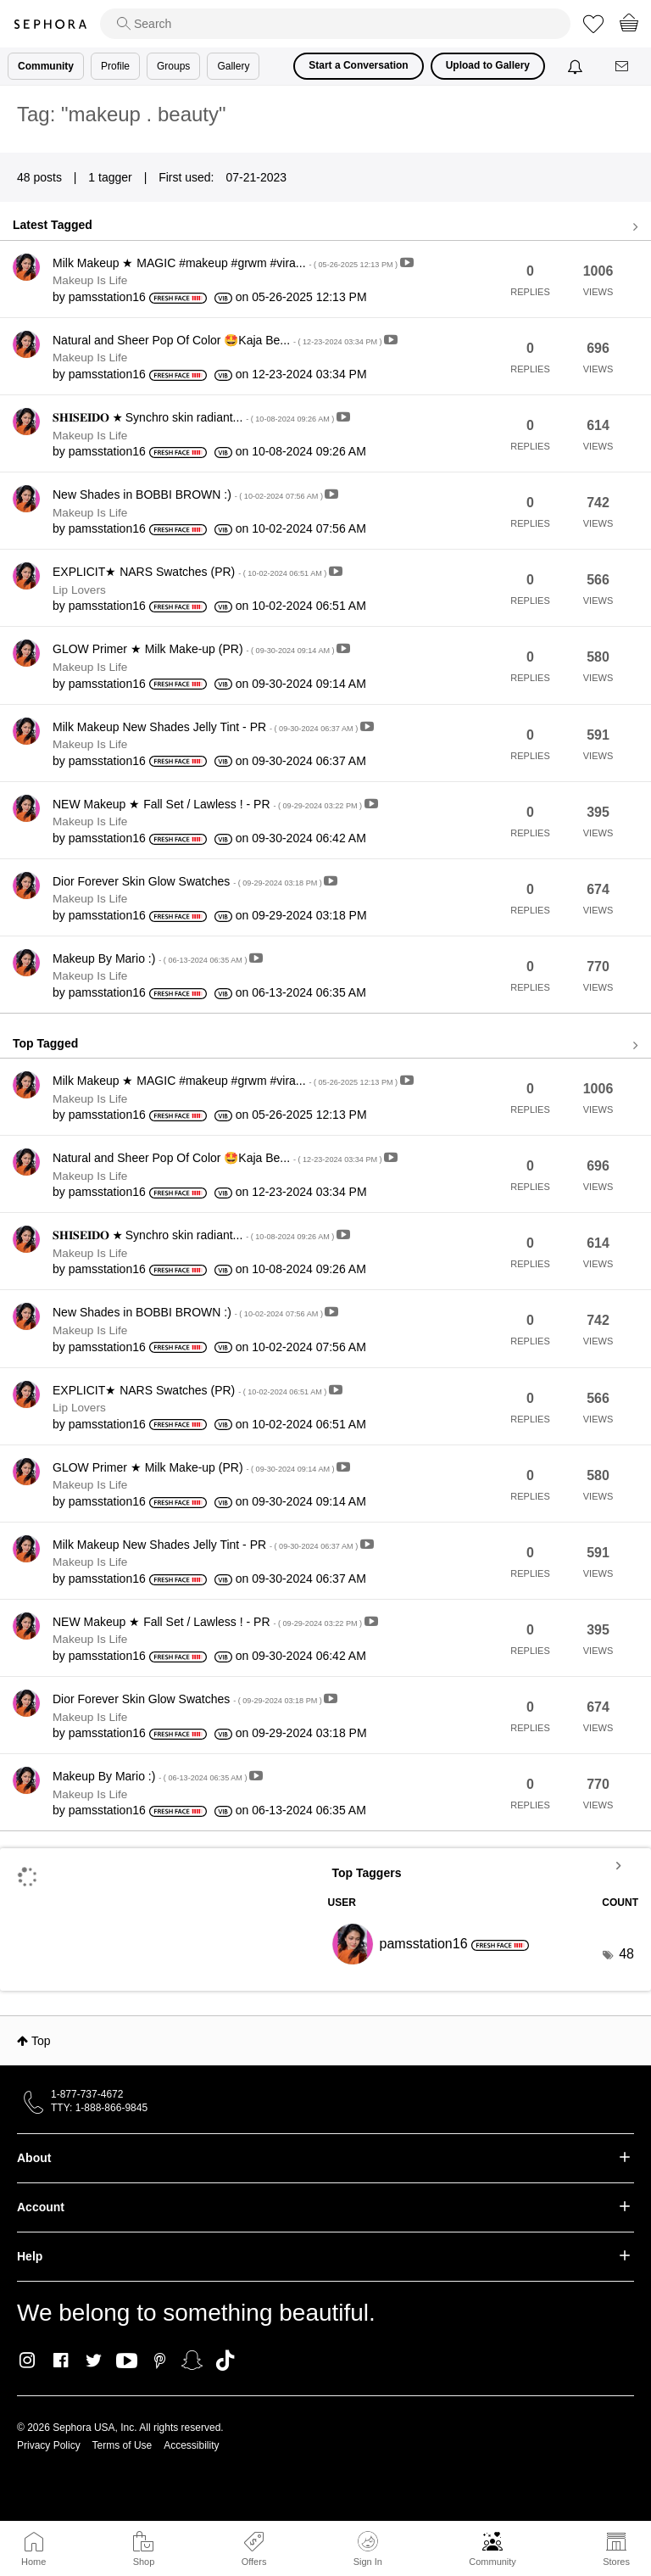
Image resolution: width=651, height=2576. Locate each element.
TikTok (225, 2361)
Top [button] (41, 2041)
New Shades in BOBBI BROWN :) (189, 494)
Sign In (367, 2549)
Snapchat (192, 2361)
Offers (254, 2561)
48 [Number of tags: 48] (626, 1954)
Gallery (233, 66)
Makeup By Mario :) (151, 958)
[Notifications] (577, 66)
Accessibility (191, 2445)
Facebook (60, 2361)
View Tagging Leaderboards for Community (483, 1865)
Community (492, 2561)
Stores (616, 2561)
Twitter (93, 2361)
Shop (144, 2561)
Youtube (126, 2361)
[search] (335, 23)
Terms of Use (122, 2445)
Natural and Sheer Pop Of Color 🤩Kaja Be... (218, 340)
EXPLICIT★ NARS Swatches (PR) (191, 571)
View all (325, 227)
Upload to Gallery (488, 65)
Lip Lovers (79, 590)
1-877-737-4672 (87, 2094)
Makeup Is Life (90, 280)
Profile (115, 66)
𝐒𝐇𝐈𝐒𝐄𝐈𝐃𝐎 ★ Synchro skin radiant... (195, 417)
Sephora (50, 24)
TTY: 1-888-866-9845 (99, 2108)
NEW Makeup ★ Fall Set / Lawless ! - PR (208, 804)
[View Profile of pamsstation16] (107, 297)
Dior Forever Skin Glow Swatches (188, 881)
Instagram (27, 2361)
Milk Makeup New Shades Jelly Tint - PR (206, 727)
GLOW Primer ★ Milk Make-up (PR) (195, 649)
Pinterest (159, 2361)
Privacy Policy (49, 2445)
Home (33, 2561)
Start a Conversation (358, 65)
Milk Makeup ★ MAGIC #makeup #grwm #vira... (226, 263)
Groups (173, 66)
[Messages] (623, 66)
